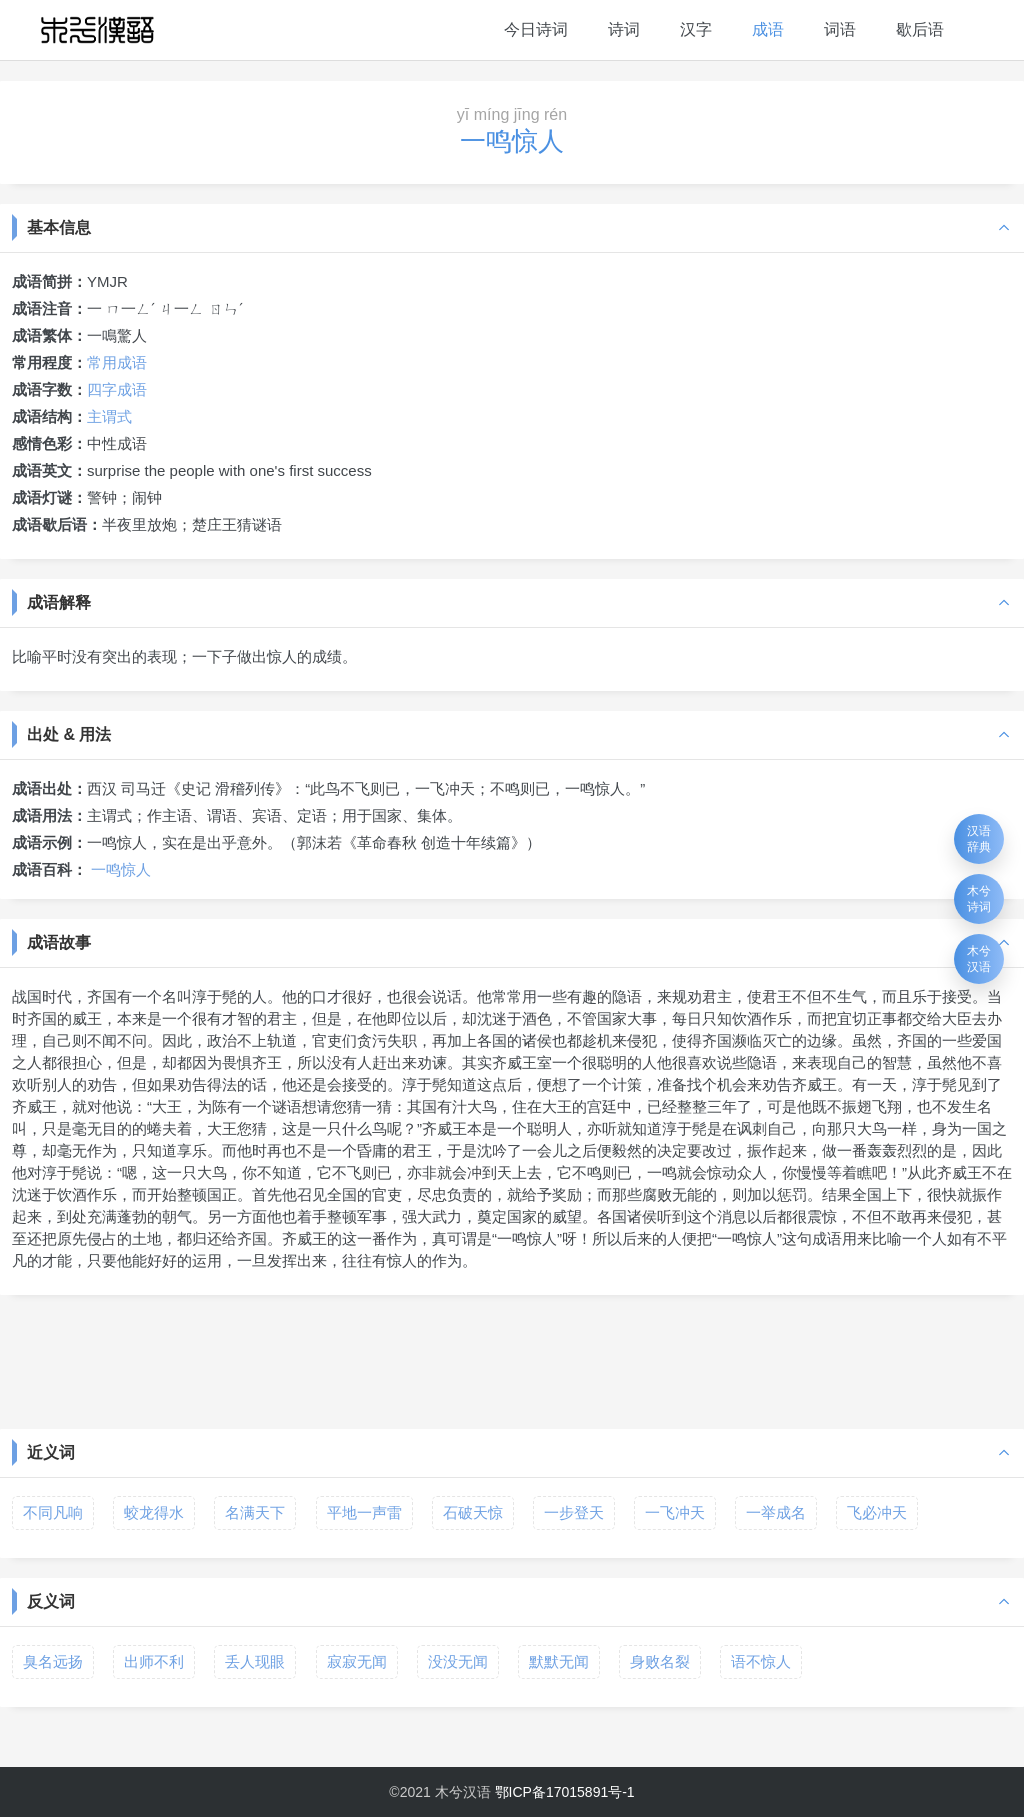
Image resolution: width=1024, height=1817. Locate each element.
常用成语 (117, 362)
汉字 (696, 29)
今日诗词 (536, 29)
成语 (768, 29)
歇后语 (920, 29)
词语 (840, 29)
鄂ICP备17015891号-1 (565, 1792)
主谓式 (109, 416)
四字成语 (117, 389)
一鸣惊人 (121, 869)
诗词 (624, 29)
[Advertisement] (512, 1360)
